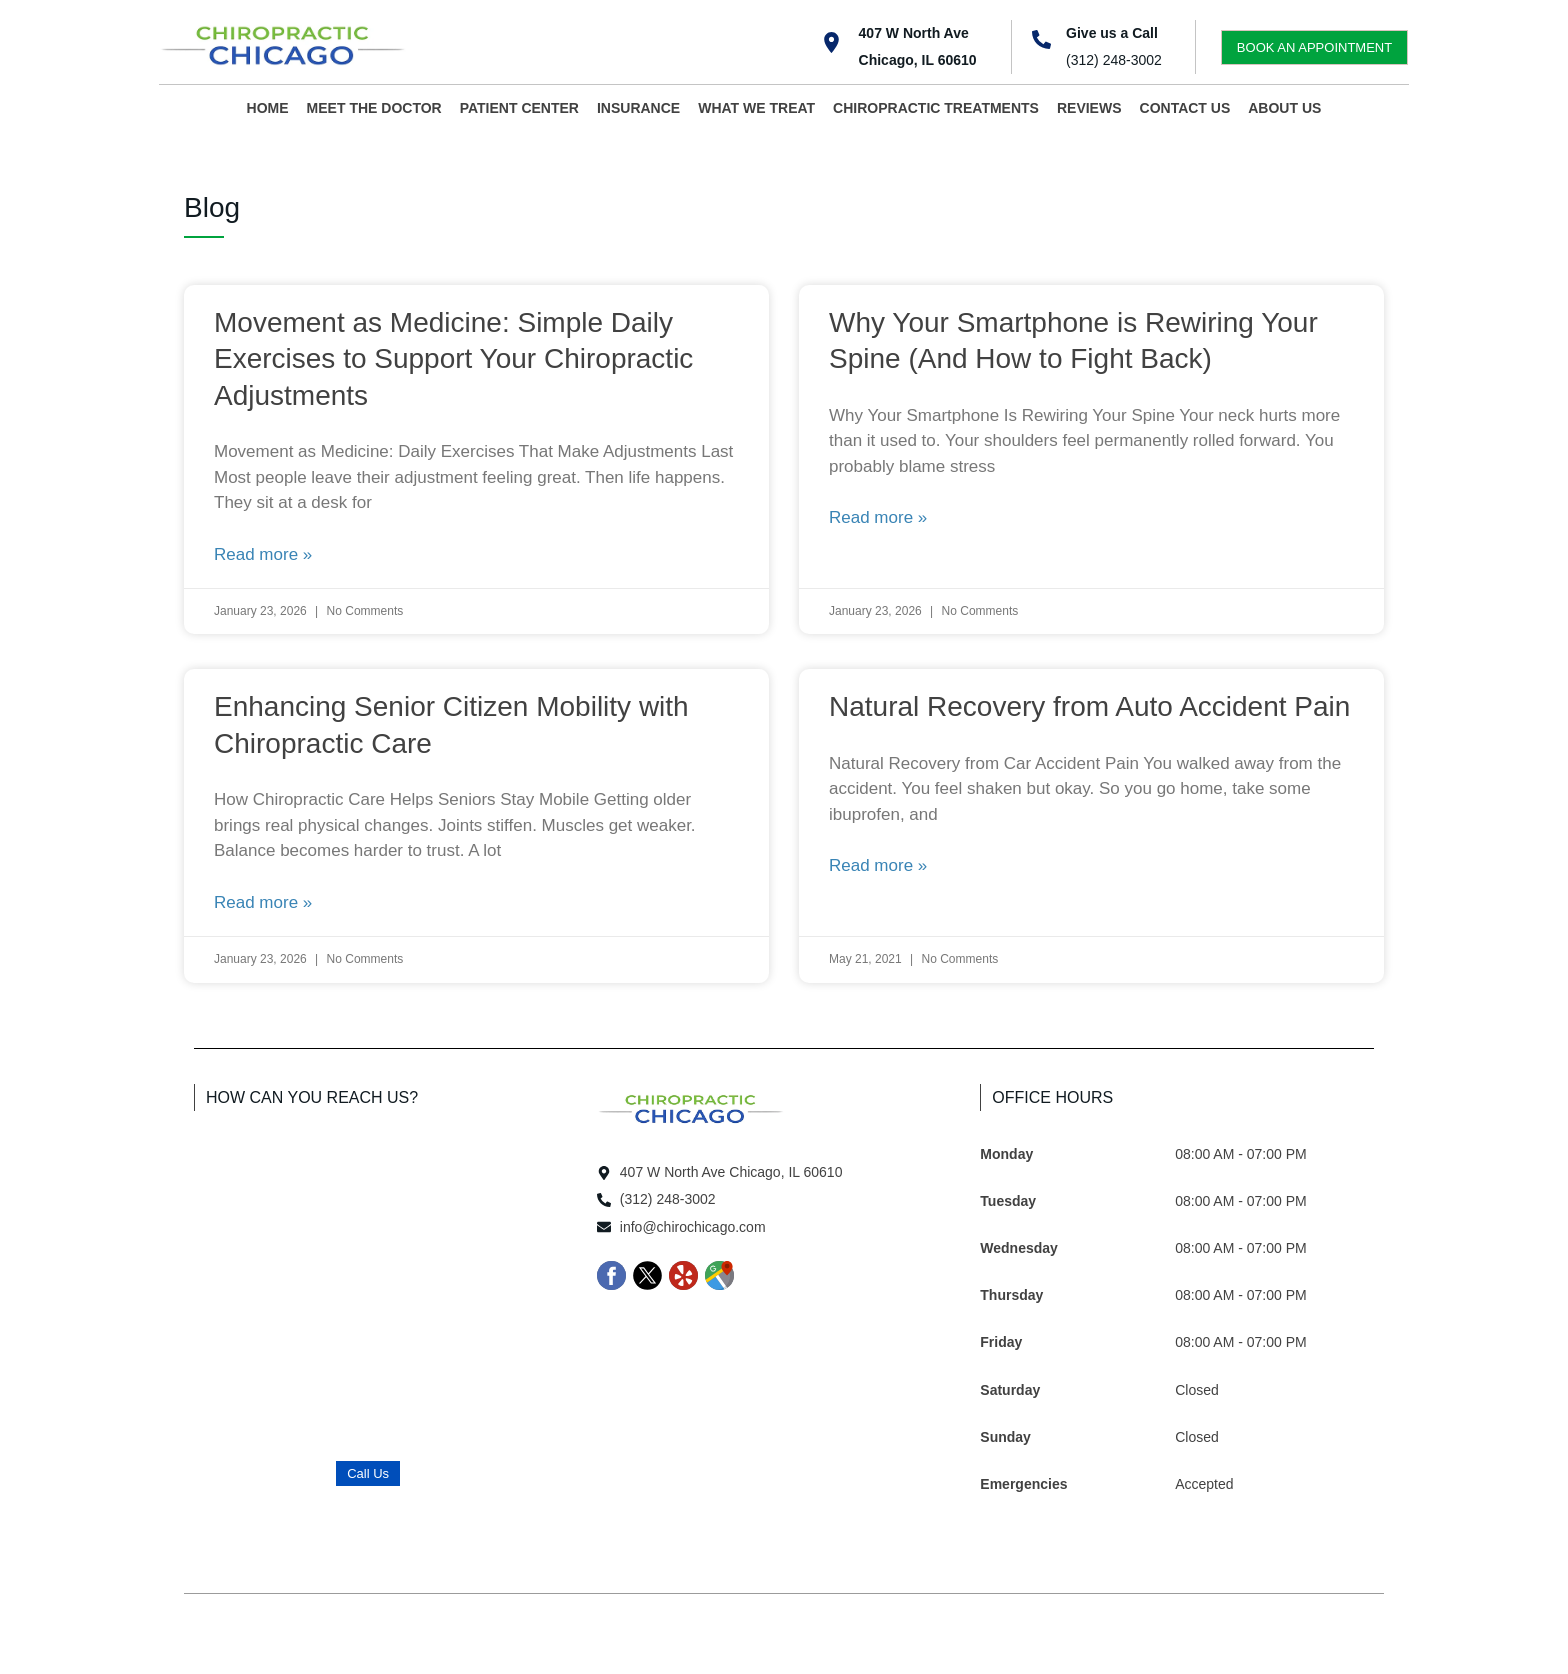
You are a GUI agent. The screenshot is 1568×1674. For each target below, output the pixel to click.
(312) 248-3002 (1114, 60)
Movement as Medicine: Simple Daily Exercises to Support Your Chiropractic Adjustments (453, 359)
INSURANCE (638, 108)
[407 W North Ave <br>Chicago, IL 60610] (831, 42)
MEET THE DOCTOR (374, 108)
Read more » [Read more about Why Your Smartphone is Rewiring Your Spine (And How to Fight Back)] (878, 517)
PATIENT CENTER (519, 108)
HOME (268, 108)
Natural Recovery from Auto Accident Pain (1089, 706)
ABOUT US (1284, 108)
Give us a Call (1112, 33)
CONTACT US (1185, 108)
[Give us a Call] (1041, 39)
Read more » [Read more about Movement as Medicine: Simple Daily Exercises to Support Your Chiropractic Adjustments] (263, 554)
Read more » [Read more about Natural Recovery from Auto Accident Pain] (878, 865)
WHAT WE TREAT (756, 108)
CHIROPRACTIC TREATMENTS (936, 108)
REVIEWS (1089, 108)
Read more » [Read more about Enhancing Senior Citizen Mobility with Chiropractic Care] (263, 902)
